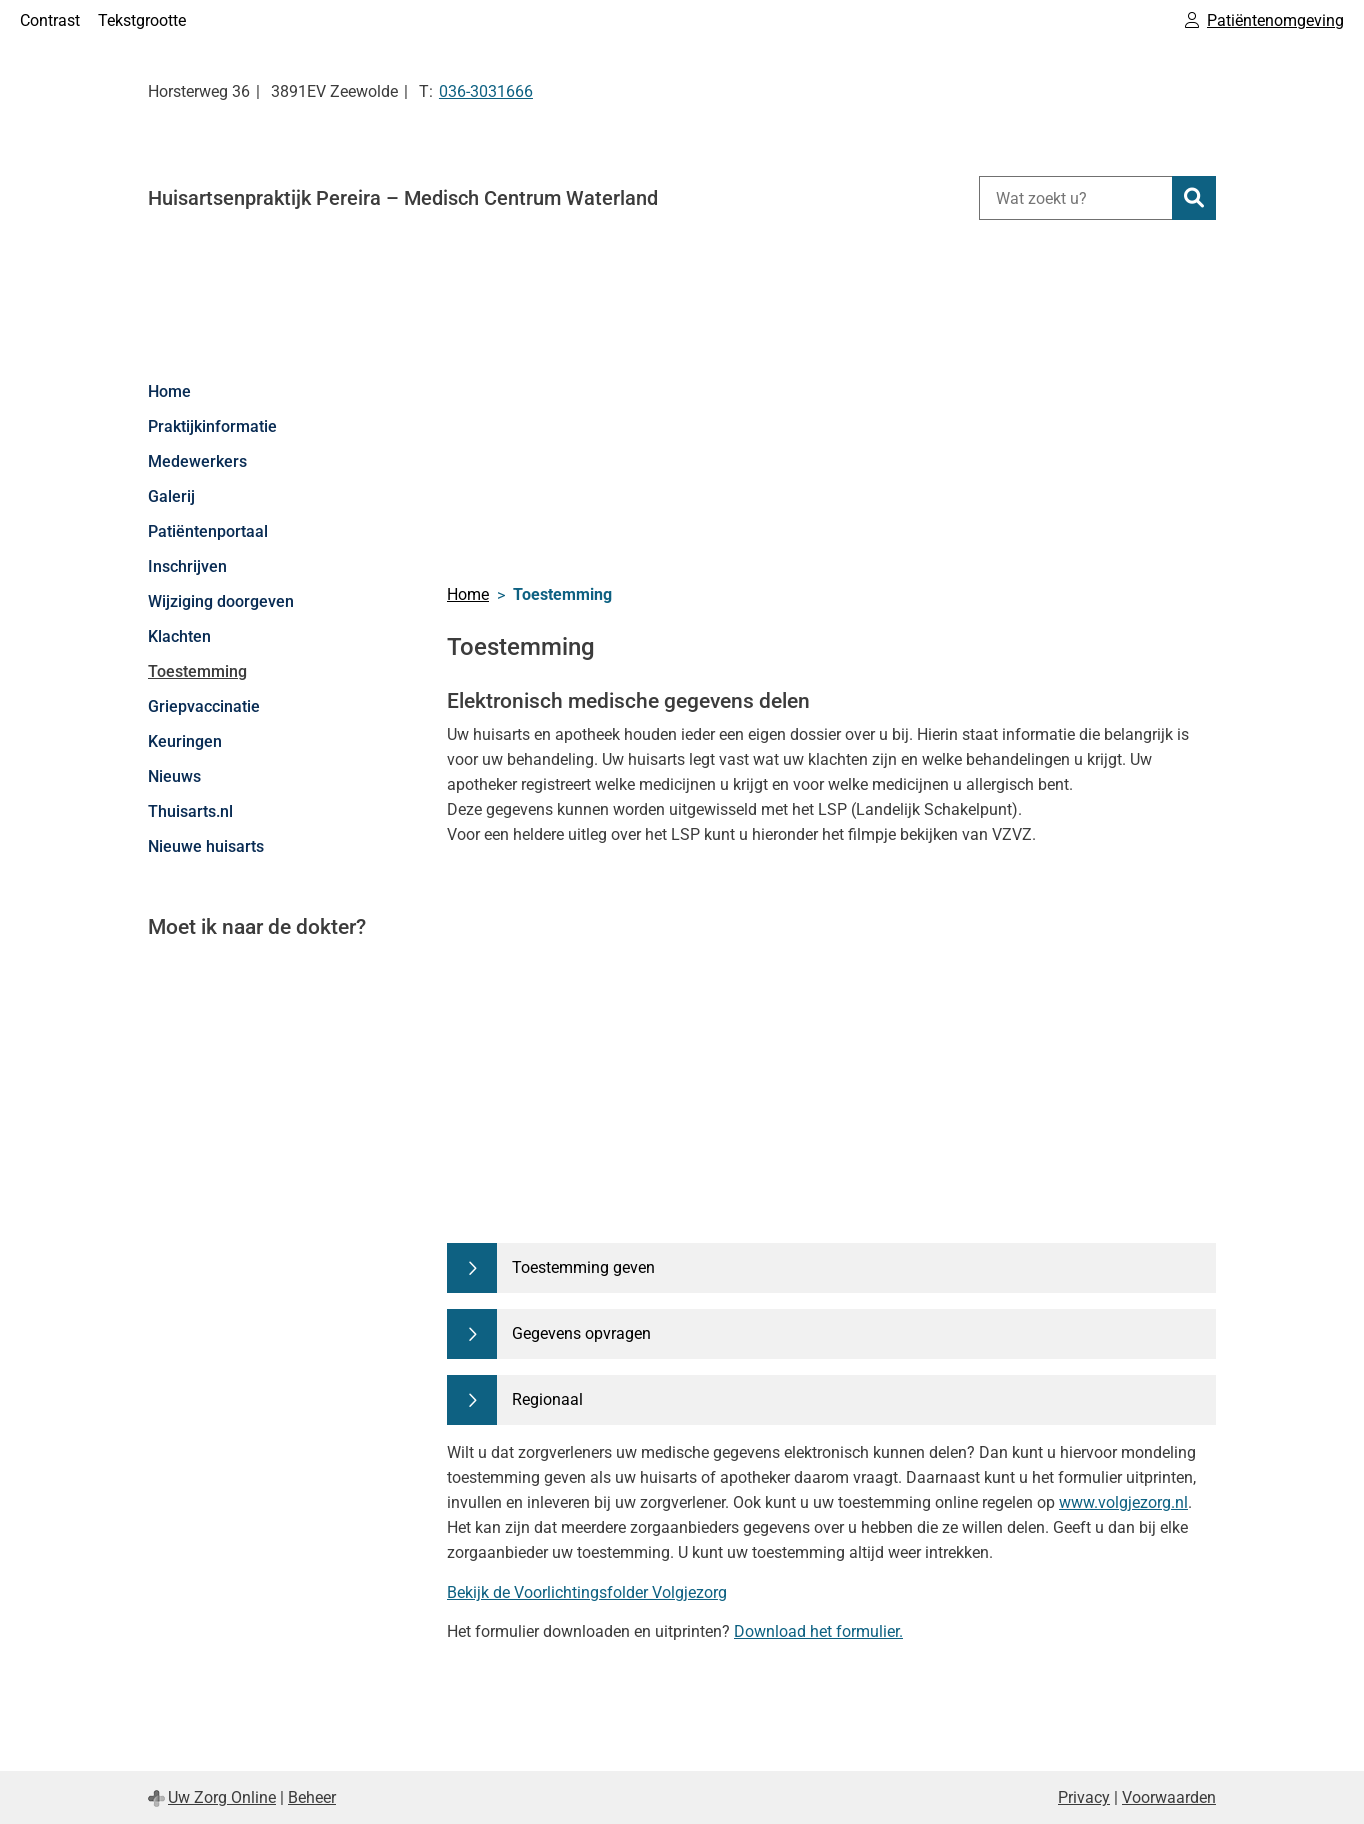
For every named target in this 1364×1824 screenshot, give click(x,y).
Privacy (1084, 1797)
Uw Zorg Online (222, 1797)
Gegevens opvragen (581, 1333)
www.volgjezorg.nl (1123, 1502)
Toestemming (197, 671)
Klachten (179, 636)
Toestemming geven (583, 1267)
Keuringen (185, 741)
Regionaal (547, 1399)
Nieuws (174, 776)
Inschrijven (187, 566)
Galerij (171, 496)
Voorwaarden (1169, 1797)
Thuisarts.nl (190, 811)
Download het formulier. (818, 1631)
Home (169, 391)
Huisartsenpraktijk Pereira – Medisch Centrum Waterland (403, 198)
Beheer (312, 1797)
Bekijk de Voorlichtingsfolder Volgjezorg (587, 1592)
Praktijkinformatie (212, 426)
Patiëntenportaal (208, 531)
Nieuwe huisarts (206, 846)
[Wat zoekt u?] (1075, 198)
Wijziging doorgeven (221, 601)
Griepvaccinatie (204, 706)
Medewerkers (197, 461)
